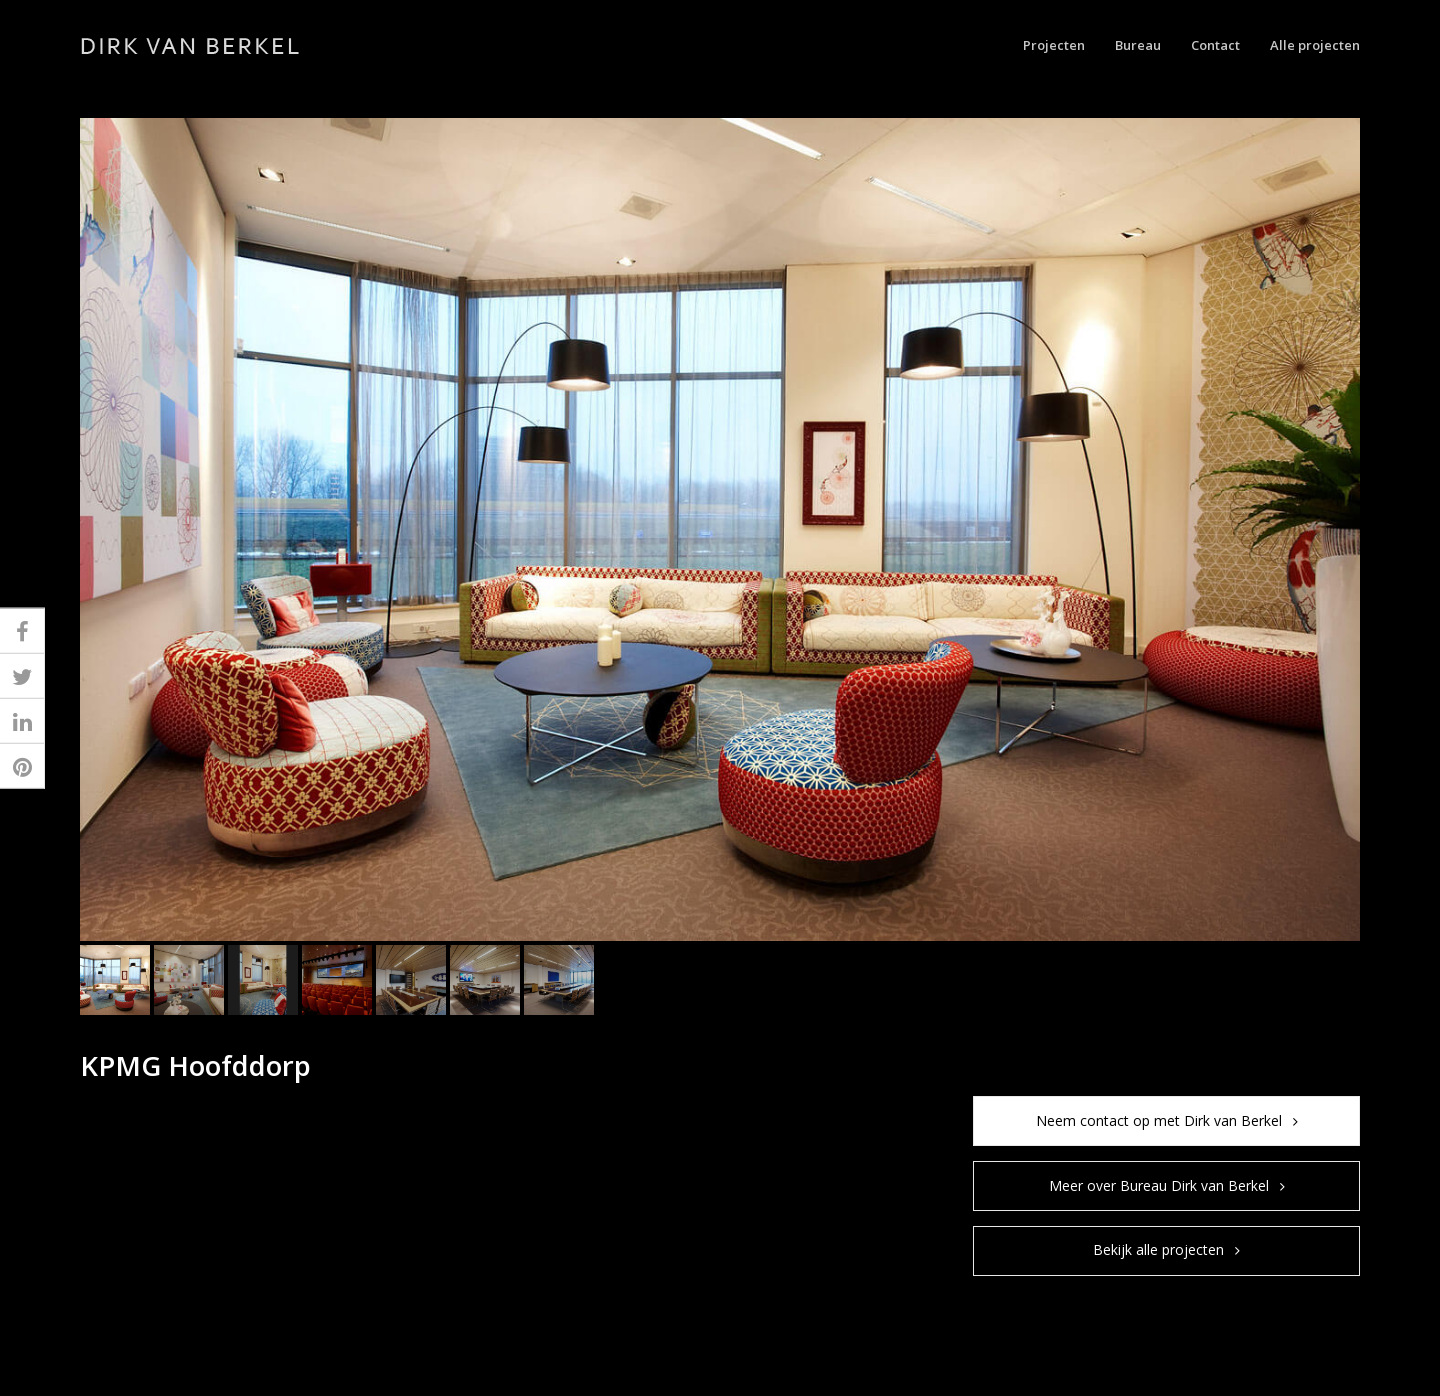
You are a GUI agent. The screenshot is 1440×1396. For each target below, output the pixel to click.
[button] (115, 980)
